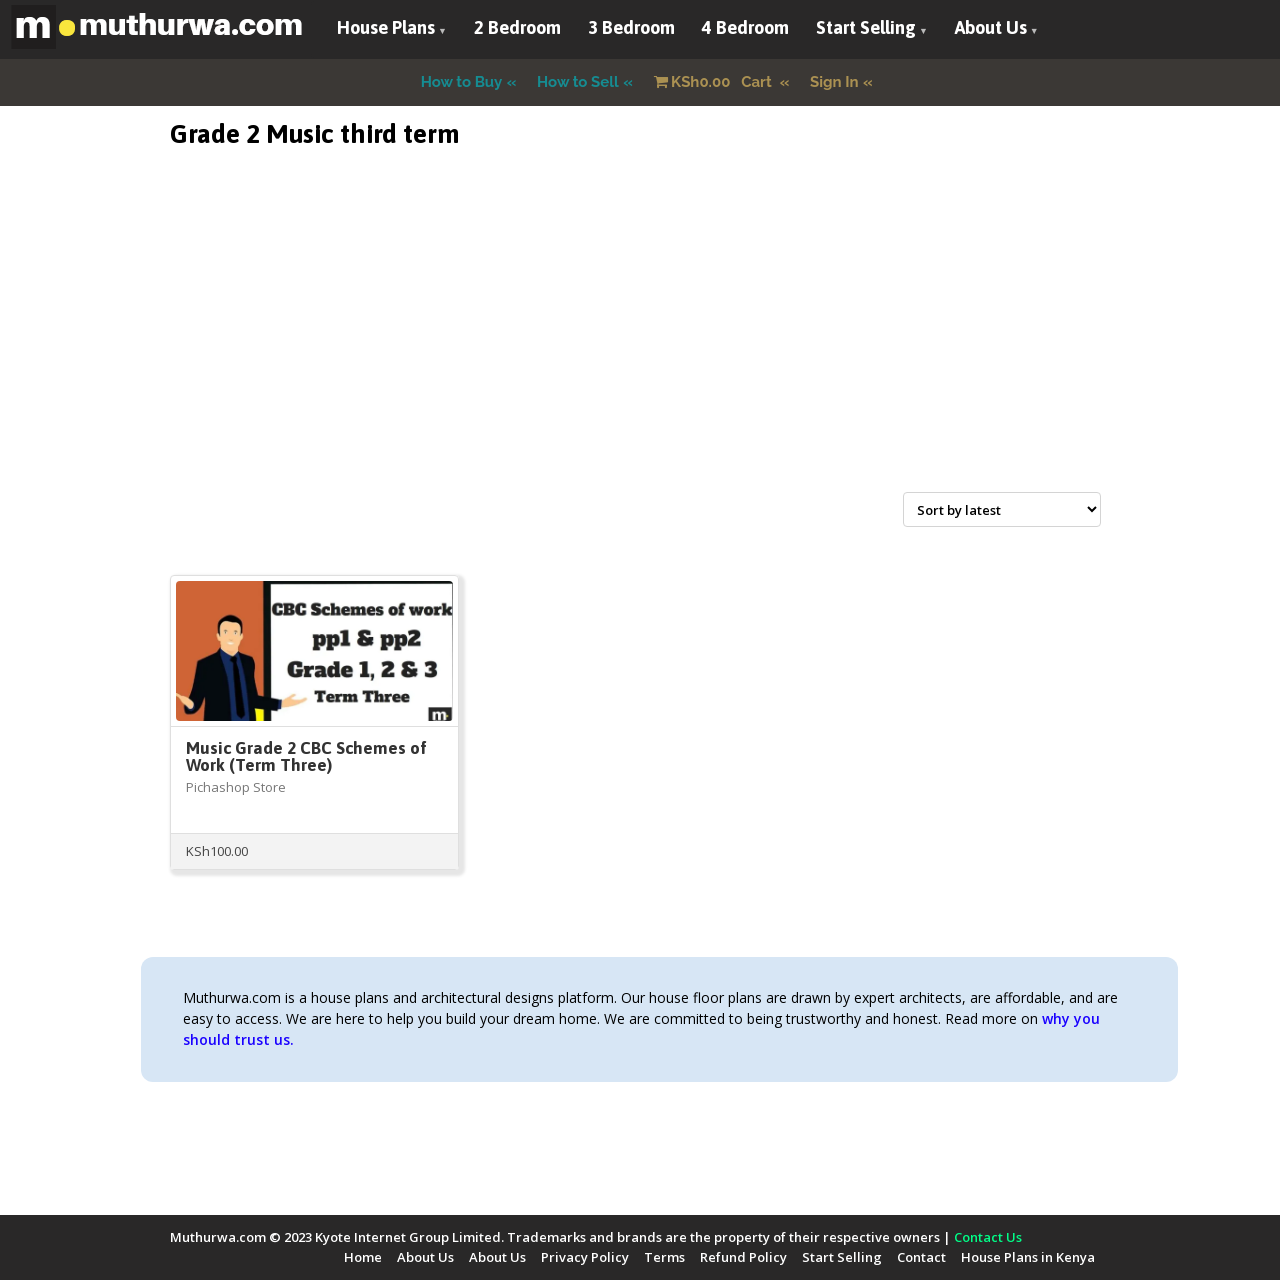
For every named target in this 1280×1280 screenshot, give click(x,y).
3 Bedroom (631, 27)
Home (363, 1257)
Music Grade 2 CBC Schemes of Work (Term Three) (306, 756)
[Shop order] (1002, 509)
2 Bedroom (517, 27)
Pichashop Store (236, 787)
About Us (991, 27)
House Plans (386, 27)
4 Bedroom (745, 27)
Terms (664, 1257)
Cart (715, 82)
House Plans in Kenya (1028, 1257)
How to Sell (578, 82)
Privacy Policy (585, 1257)
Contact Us (988, 1237)
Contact (921, 1257)
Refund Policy (743, 1257)
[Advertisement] (640, 344)
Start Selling (866, 27)
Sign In (834, 82)
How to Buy (462, 82)
